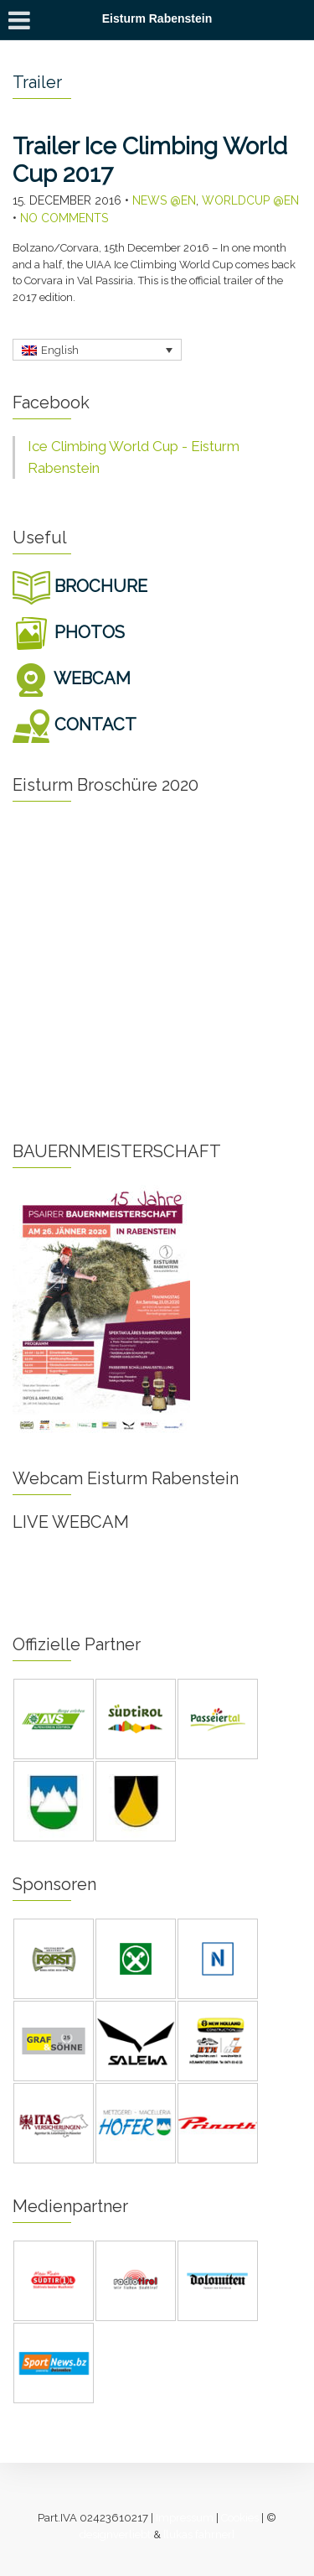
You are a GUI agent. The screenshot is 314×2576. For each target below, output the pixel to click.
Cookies (240, 2517)
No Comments (64, 218)
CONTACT (74, 724)
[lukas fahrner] (198, 2534)
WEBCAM (72, 678)
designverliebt (115, 2534)
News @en (164, 200)
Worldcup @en (250, 200)
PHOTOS (69, 632)
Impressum (185, 2517)
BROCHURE (80, 586)
